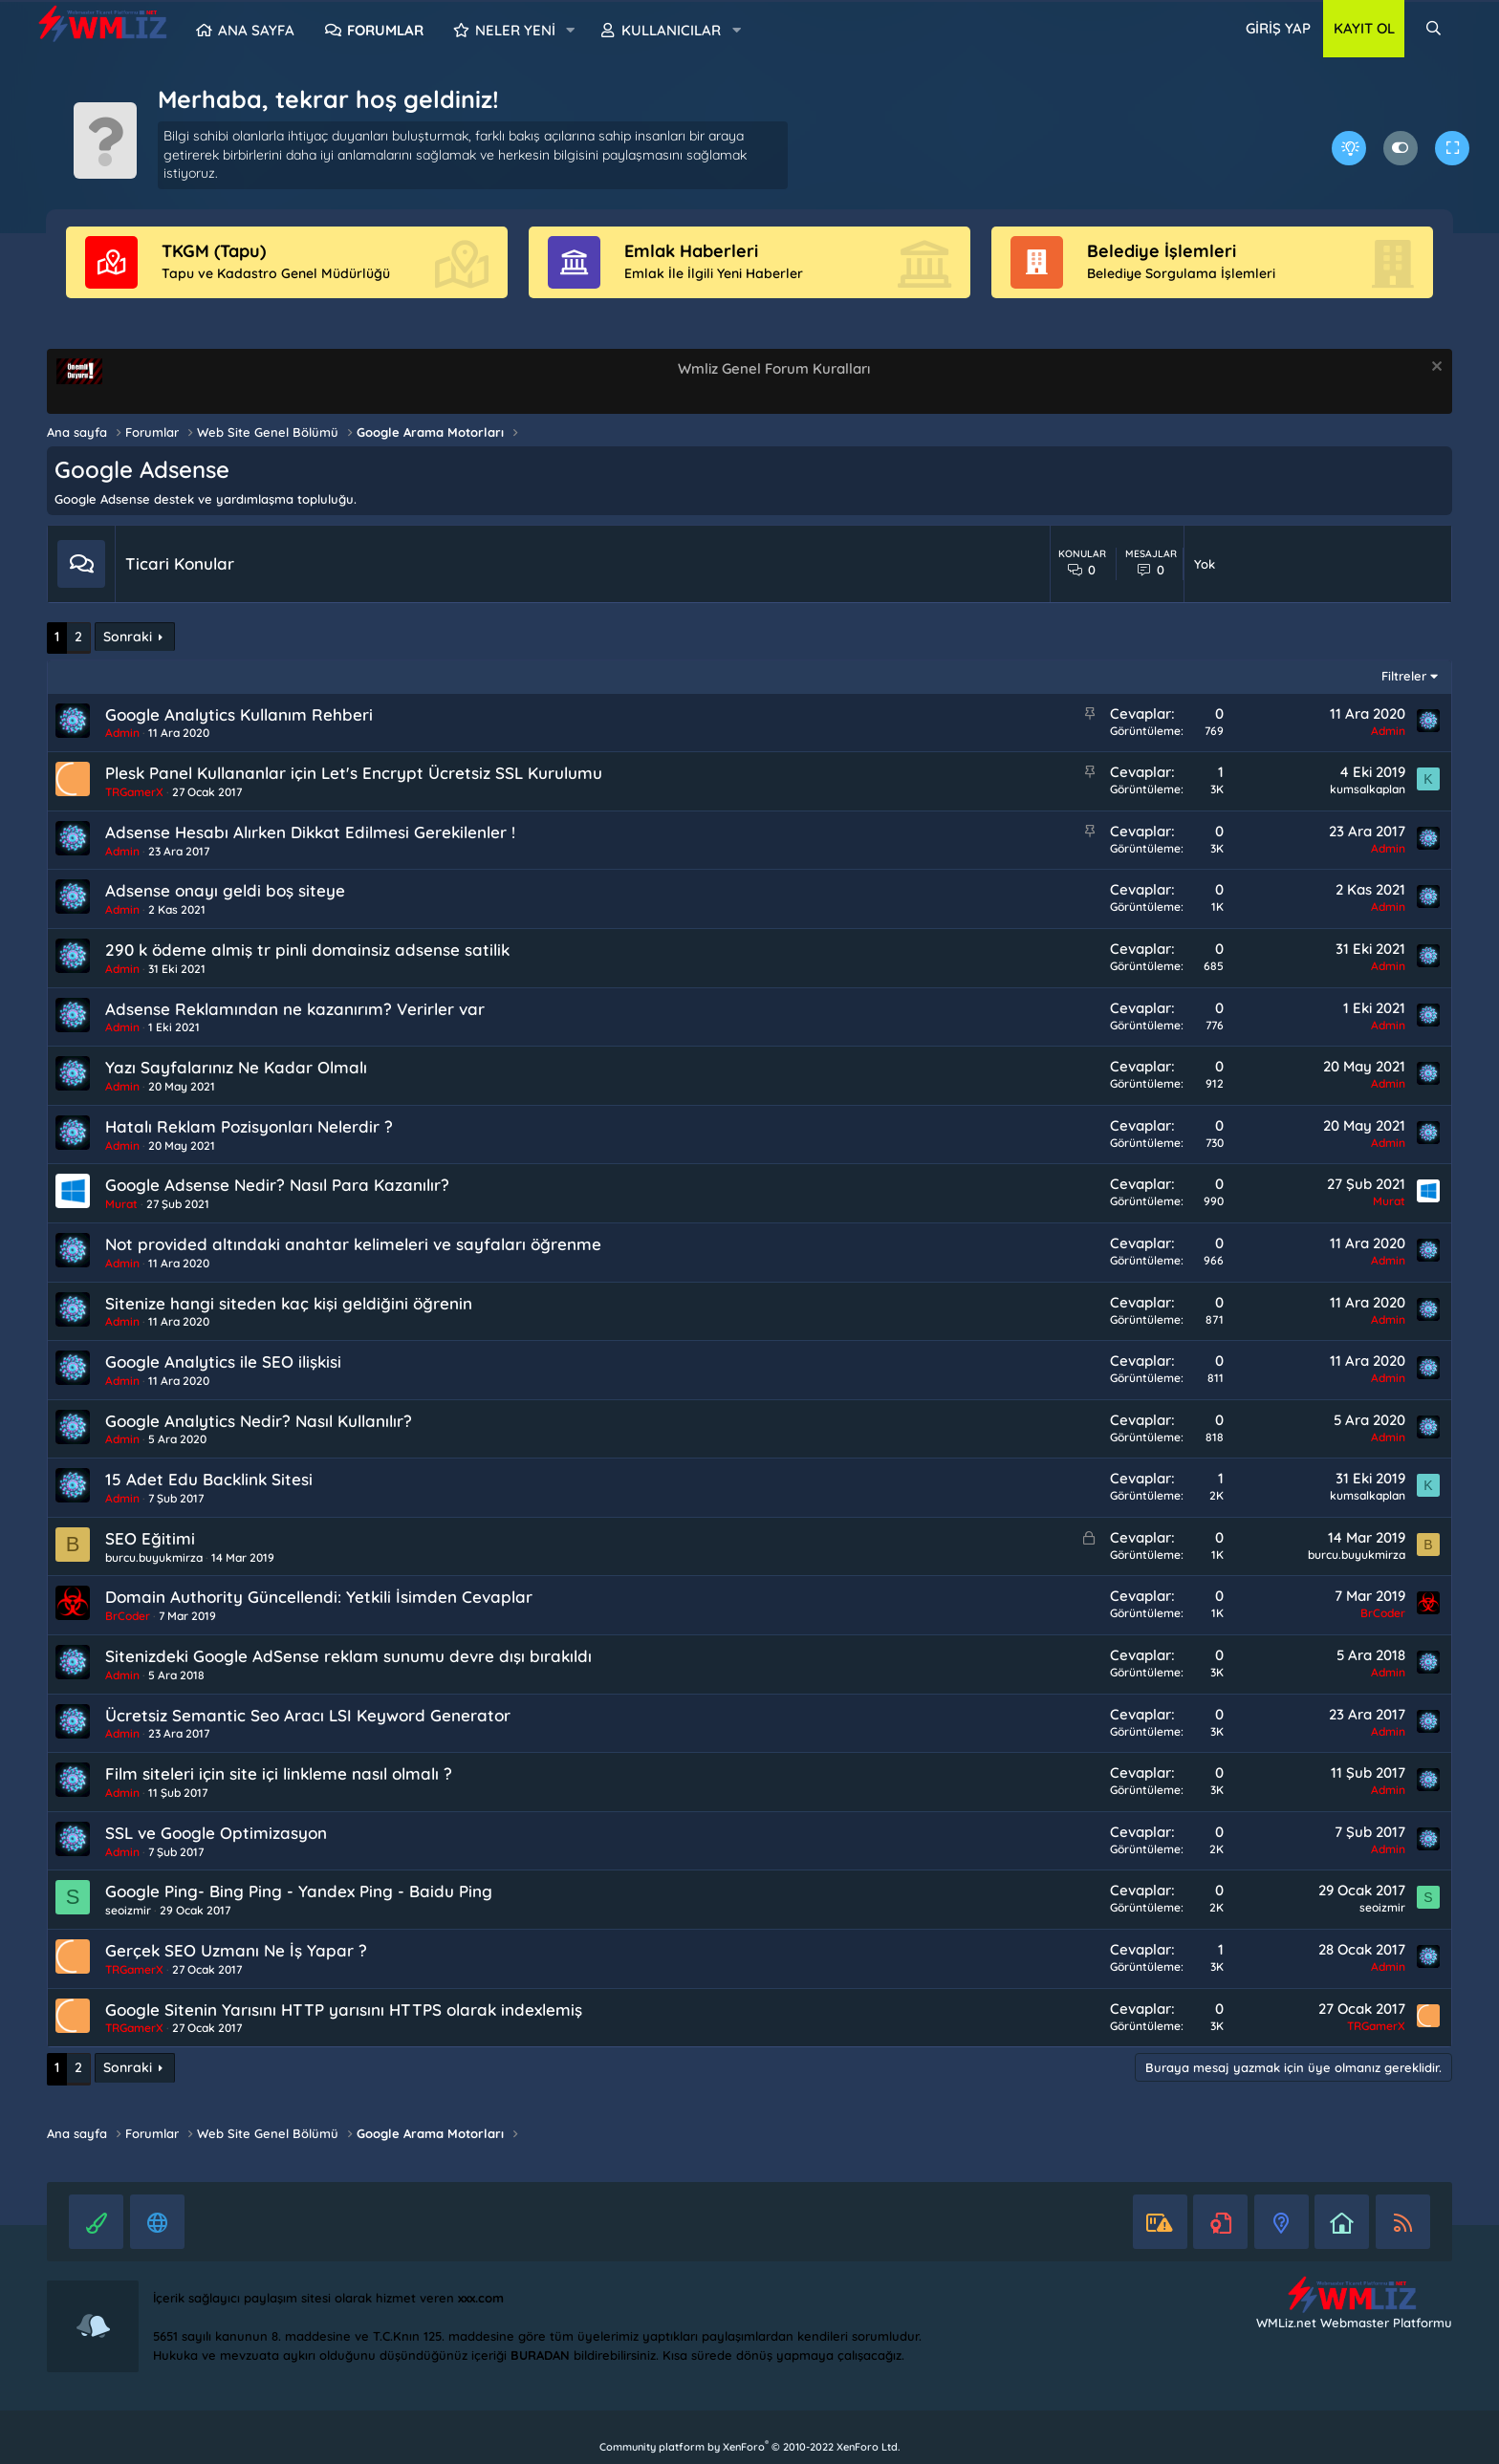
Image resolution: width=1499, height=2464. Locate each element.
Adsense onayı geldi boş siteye (225, 890)
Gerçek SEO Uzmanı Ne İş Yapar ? (236, 1950)
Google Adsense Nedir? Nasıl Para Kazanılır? (277, 1185)
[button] (570, 30)
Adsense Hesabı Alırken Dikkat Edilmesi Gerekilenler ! (310, 832)
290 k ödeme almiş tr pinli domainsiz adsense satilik (307, 950)
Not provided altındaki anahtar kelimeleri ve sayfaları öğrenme (353, 1244)
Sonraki (127, 636)
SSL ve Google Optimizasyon (216, 1833)
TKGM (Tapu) (214, 251)
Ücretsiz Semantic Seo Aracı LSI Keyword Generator (308, 1715)
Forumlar (385, 30)
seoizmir (128, 1910)
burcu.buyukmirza (154, 1557)
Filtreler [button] (1403, 675)
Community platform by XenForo (749, 2446)
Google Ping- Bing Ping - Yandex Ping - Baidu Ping (298, 1891)
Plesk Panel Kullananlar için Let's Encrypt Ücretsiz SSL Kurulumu (353, 773)
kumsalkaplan (1367, 789)
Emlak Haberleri (691, 251)
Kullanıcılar (671, 30)
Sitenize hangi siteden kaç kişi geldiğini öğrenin (288, 1303)
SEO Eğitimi (150, 1538)
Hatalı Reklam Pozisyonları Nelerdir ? (249, 1126)
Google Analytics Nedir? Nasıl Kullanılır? (258, 1421)
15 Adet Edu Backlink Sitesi (209, 1479)
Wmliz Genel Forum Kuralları (774, 368)
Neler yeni (515, 30)
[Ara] (1433, 28)
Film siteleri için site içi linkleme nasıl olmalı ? (278, 1773)
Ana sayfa (256, 30)
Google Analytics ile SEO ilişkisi (223, 1361)
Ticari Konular (179, 563)
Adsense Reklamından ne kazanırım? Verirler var (295, 1009)
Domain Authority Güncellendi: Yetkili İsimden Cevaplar (318, 1597)
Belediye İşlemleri (1161, 251)
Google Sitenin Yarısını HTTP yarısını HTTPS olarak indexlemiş (343, 2009)
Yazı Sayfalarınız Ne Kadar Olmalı (236, 1067)
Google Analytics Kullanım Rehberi (239, 714)
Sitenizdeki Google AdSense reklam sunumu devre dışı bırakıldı (348, 1656)
